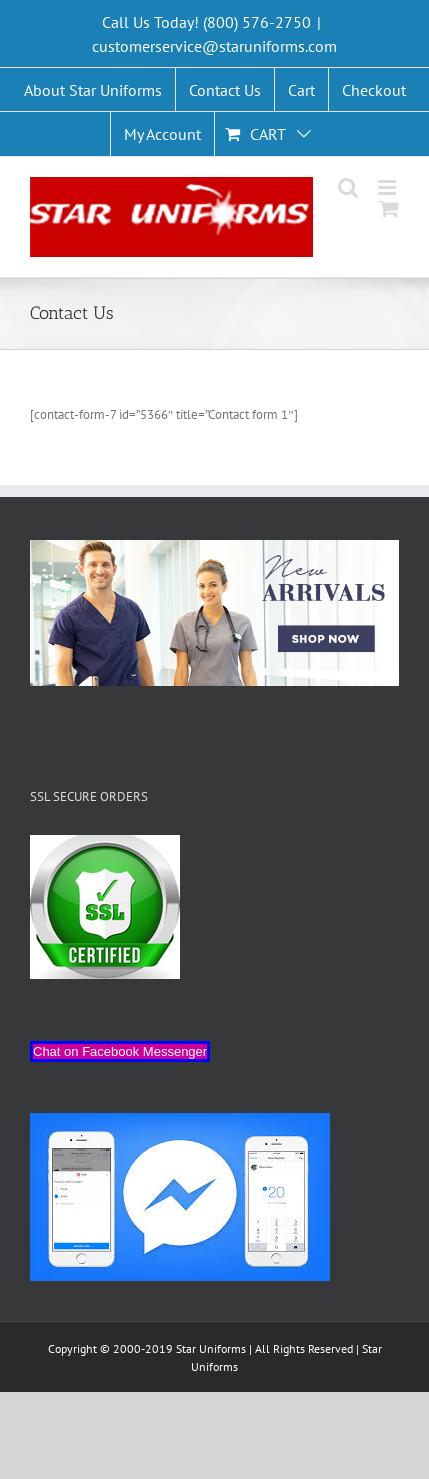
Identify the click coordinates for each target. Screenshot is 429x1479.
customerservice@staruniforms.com (214, 46)
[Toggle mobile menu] (388, 187)
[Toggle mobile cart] (389, 208)
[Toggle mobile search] (348, 187)
